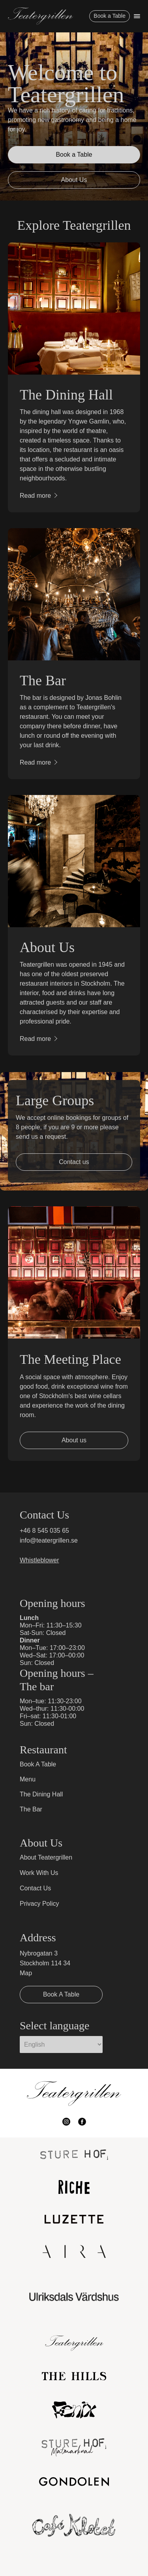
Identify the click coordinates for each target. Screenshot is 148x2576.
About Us (74, 179)
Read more (35, 495)
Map (26, 1973)
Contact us (74, 1162)
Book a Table (110, 16)
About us (74, 1440)
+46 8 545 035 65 (44, 1530)
